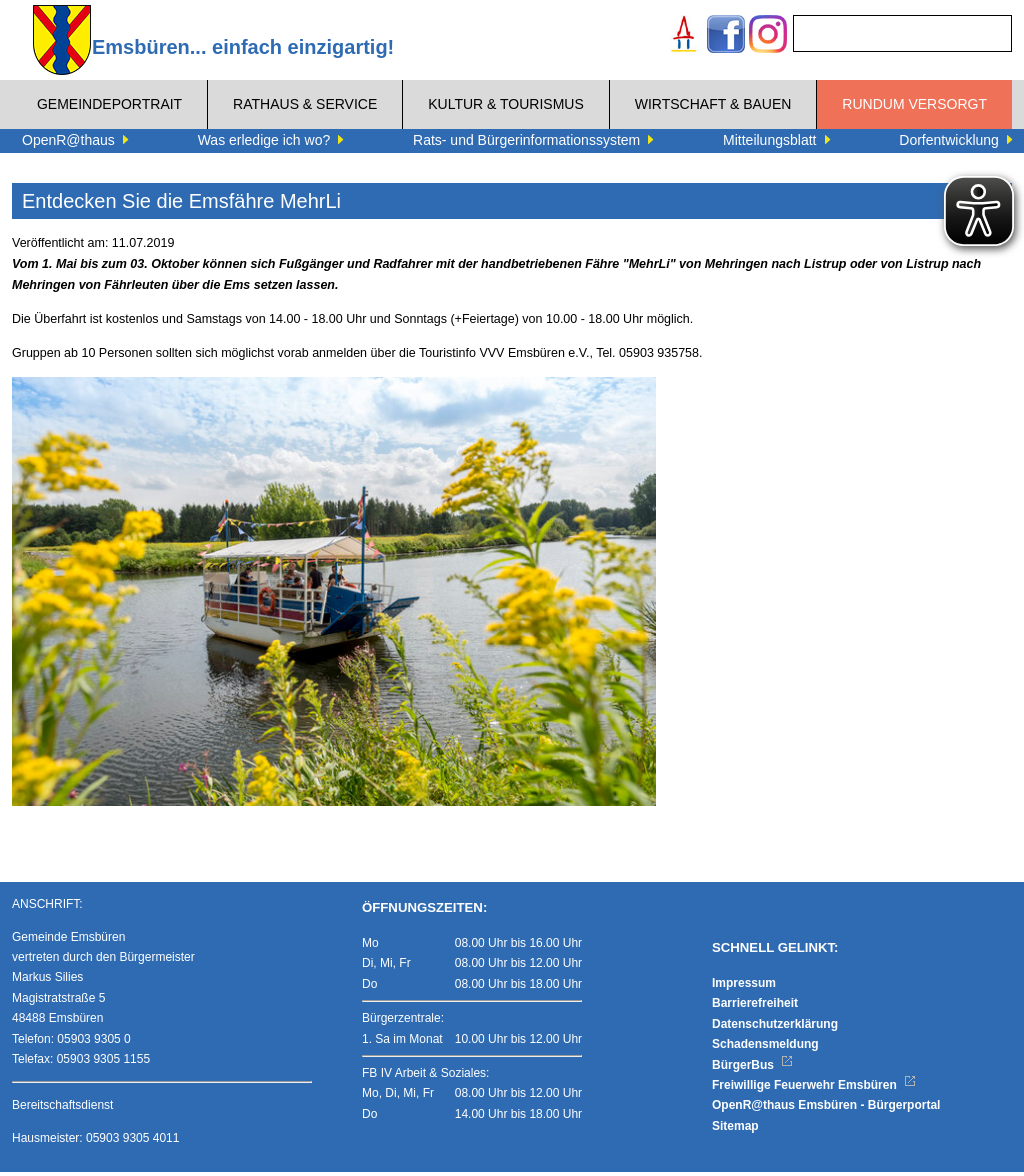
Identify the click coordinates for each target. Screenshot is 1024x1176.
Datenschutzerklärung (775, 1028)
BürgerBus (752, 1069)
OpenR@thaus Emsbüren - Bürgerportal (826, 1109)
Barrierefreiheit (755, 1007)
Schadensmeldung (765, 1048)
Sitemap (735, 1130)
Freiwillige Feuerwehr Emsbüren (814, 1089)
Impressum (744, 987)
